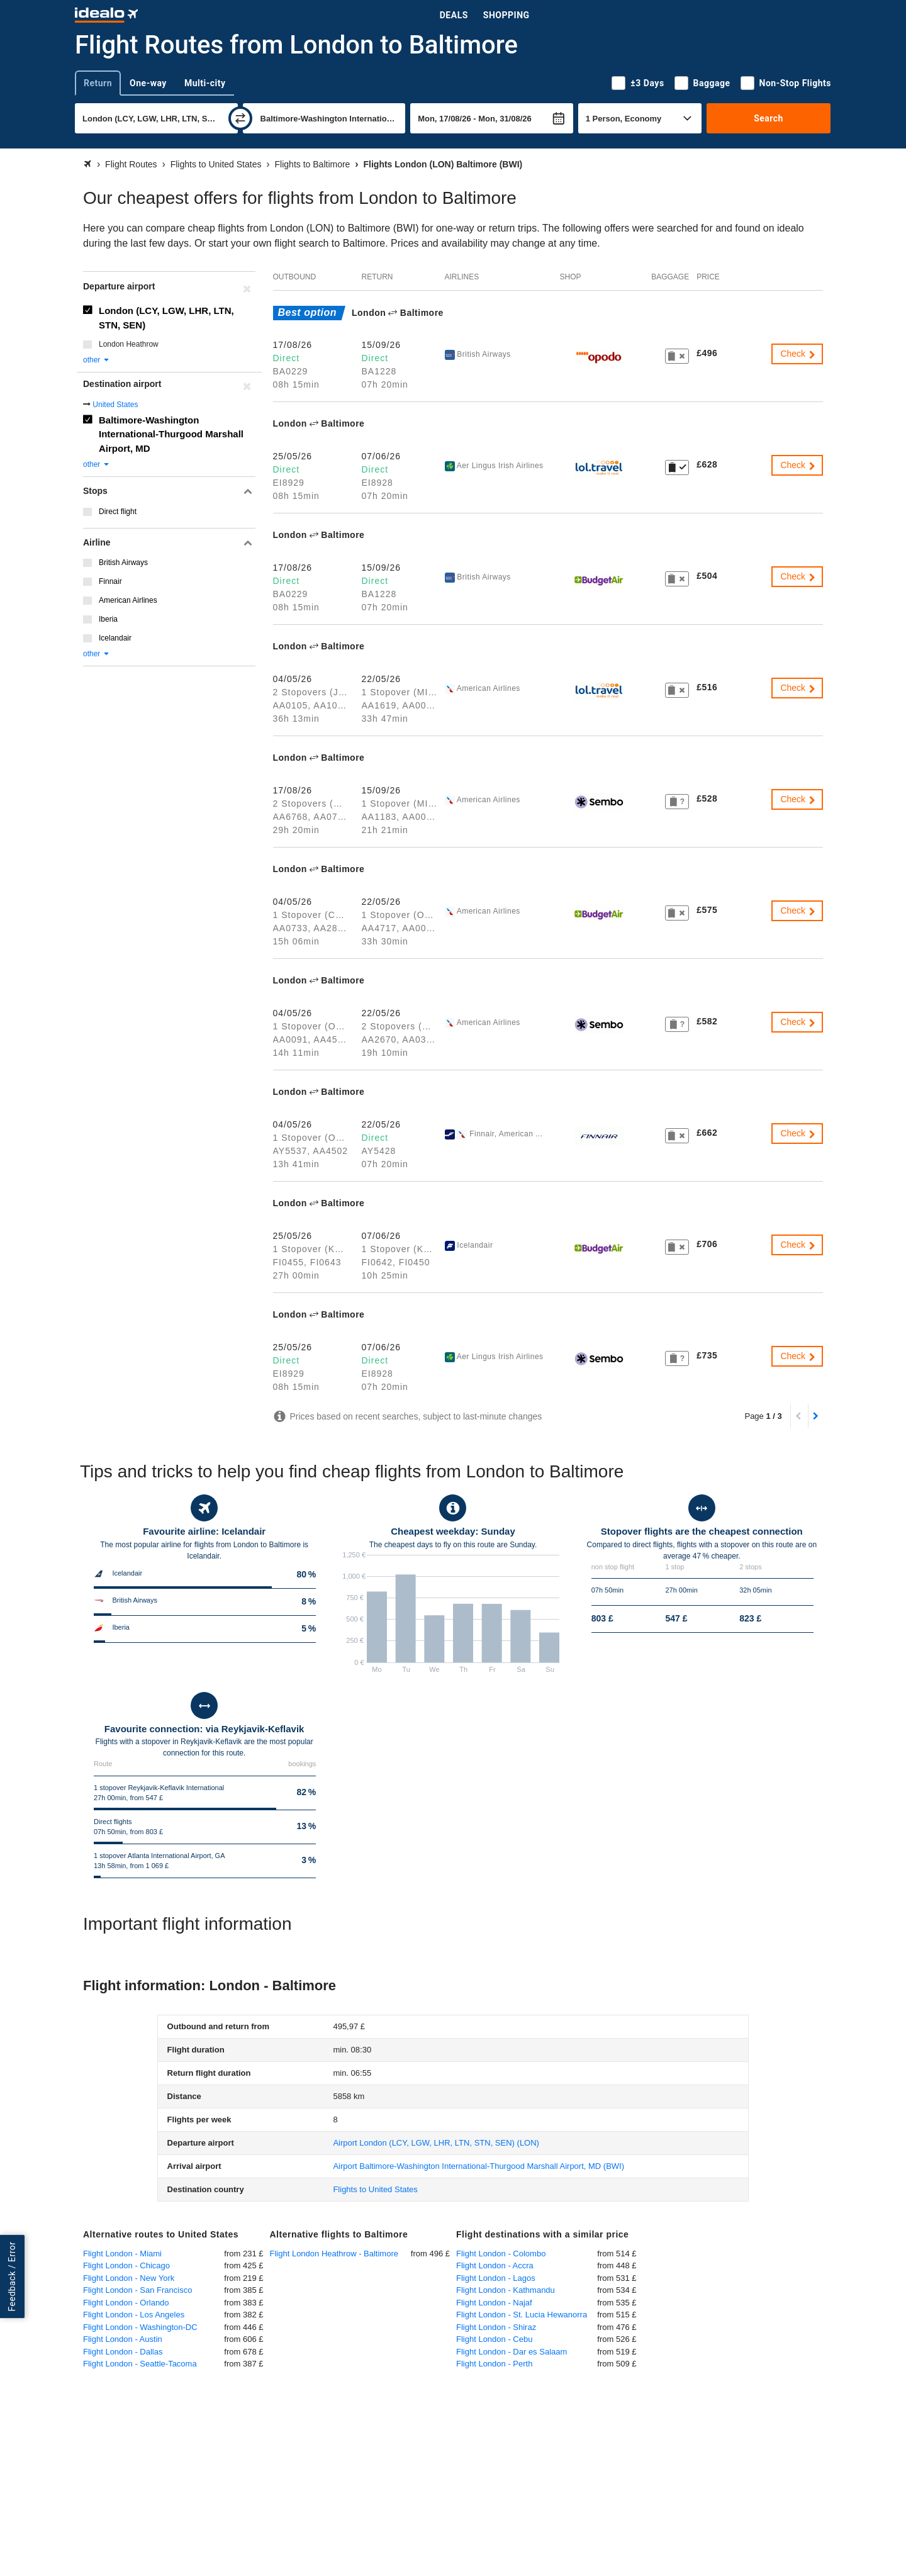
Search (768, 118)
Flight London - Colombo (500, 2253)
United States (115, 404)
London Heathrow (129, 344)
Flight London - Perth (494, 2363)
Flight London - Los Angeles (133, 2314)
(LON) (436, 2143)
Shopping (506, 15)
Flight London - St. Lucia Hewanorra (521, 2314)
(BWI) (478, 2166)
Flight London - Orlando (126, 2302)
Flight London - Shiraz (496, 2327)
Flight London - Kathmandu (505, 2290)
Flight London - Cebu (494, 2339)
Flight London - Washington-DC (140, 2327)
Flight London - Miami (122, 2253)
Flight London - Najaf (494, 2302)
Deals (454, 15)
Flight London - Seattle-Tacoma (140, 2363)
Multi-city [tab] (205, 83)
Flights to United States (375, 2189)
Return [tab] (98, 83)
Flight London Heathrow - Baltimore (334, 2253)
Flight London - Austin (122, 2339)
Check (798, 354)
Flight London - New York (128, 2278)
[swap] (240, 118)
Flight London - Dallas (122, 2351)
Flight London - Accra (495, 2265)
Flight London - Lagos (495, 2278)
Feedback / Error (12, 2276)
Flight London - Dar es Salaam (511, 2351)
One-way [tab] (148, 83)
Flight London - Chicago (126, 2265)
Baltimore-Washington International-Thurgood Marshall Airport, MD (171, 434)
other (96, 360)
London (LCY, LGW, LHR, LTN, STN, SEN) (166, 317)
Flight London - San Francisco (137, 2290)
